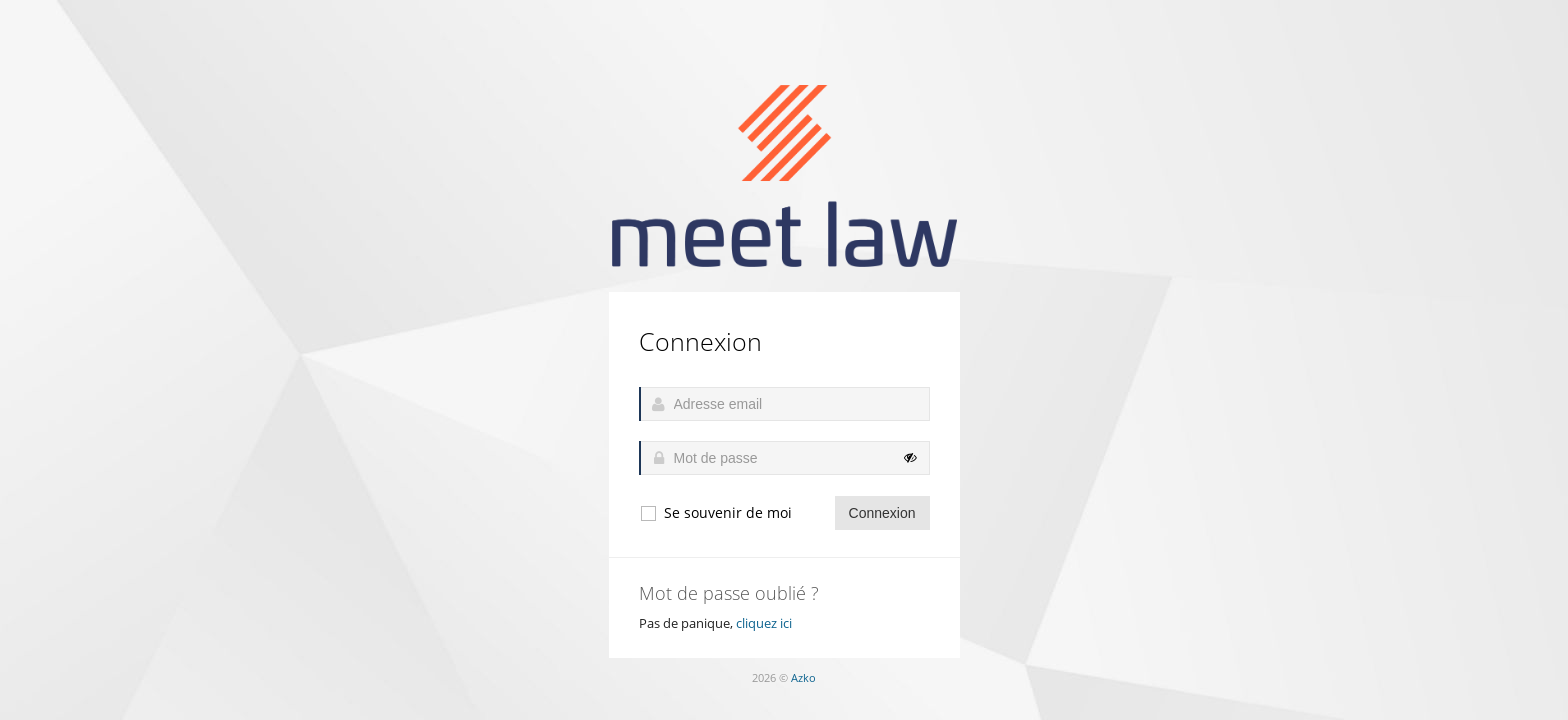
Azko (803, 677)
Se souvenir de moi (715, 513)
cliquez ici (764, 623)
